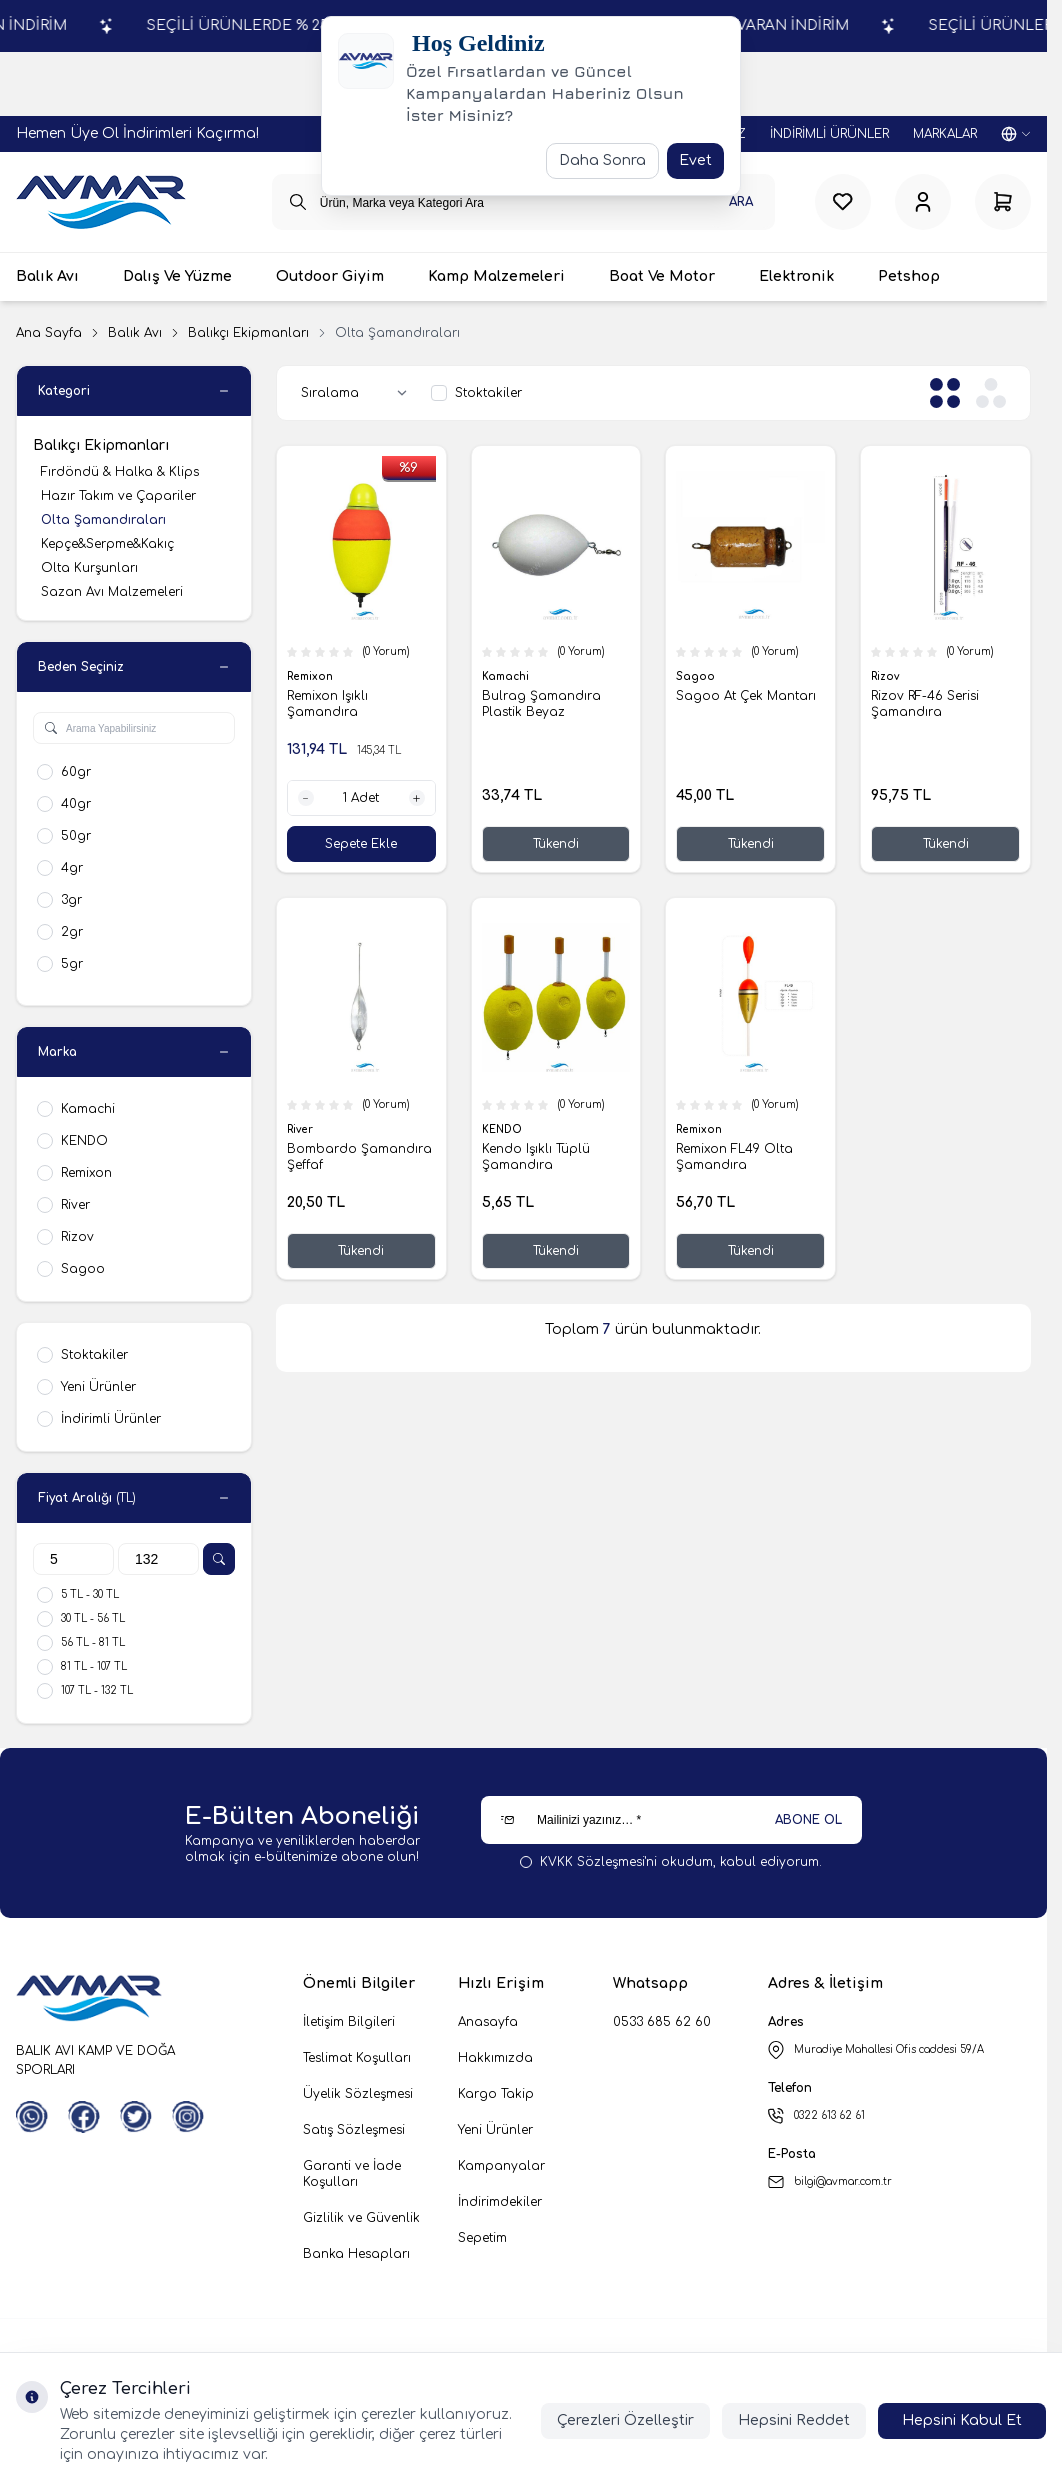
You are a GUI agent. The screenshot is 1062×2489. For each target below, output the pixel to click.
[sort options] (358, 393)
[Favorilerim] (843, 202)
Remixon (311, 677)
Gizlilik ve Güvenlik (361, 2218)
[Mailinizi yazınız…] (671, 1820)
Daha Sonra (602, 160)
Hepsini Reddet (794, 2420)
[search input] (524, 202)
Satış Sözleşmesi (354, 2130)
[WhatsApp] (32, 2117)
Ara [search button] (741, 202)
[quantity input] (361, 799)
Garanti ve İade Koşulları (352, 2174)
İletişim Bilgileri (349, 2022)
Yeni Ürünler (495, 2130)
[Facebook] (84, 2117)
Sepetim (482, 2238)
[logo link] (101, 202)
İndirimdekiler (500, 2202)
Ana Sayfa (49, 333)
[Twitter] (136, 2117)
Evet (695, 160)
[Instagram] (188, 2117)
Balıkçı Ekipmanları (248, 333)
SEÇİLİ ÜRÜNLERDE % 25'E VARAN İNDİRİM (766, 25)
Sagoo (697, 677)
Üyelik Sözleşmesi (358, 2094)
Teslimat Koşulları (357, 2058)
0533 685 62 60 (662, 2022)
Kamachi (507, 677)
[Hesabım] (923, 202)
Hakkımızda (495, 2058)
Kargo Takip (496, 2094)
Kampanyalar (501, 2166)
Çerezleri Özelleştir (625, 2420)
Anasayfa (488, 2022)
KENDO (503, 1129)
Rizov (886, 677)
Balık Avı (135, 333)
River (301, 1129)
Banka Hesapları (356, 2254)
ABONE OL (808, 1820)
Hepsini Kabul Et (962, 2420)
